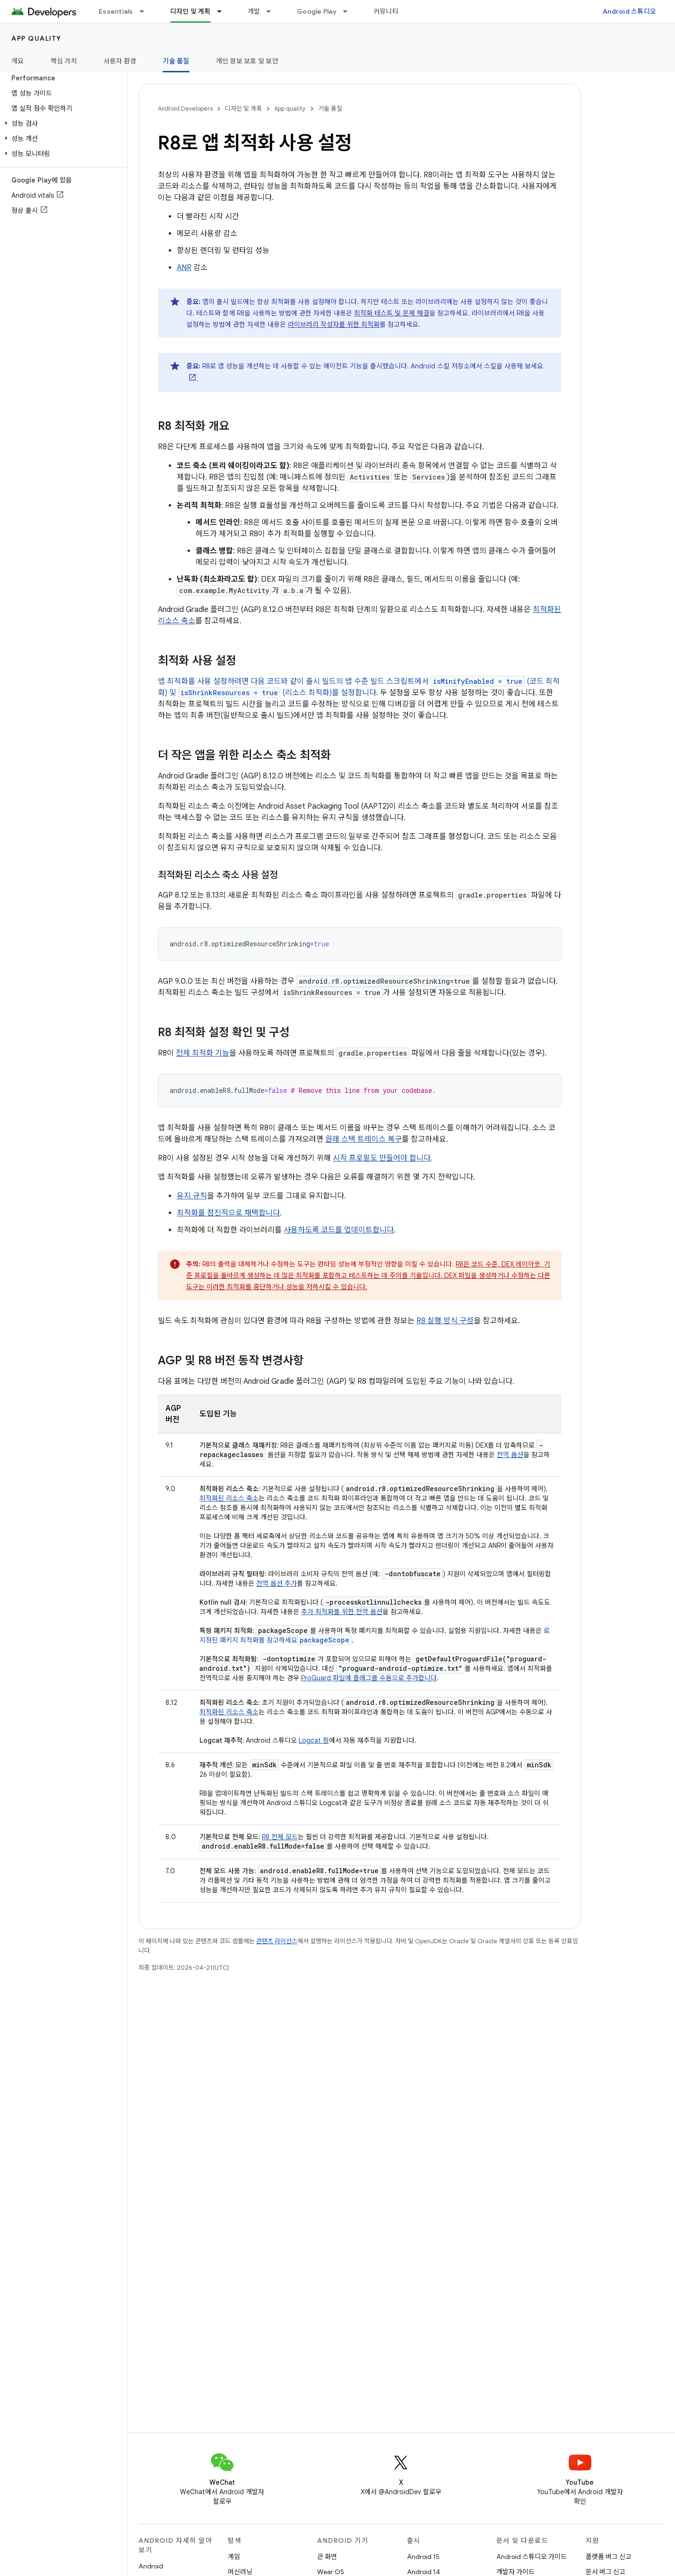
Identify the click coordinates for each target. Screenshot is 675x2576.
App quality (36, 38)
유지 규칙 (192, 1196)
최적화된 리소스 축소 (229, 1498)
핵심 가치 (64, 61)
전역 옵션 (510, 1454)
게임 (234, 2556)
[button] (61, 123)
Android (150, 2566)
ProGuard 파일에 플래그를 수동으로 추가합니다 (369, 1678)
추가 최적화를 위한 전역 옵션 (341, 1611)
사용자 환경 (120, 61)
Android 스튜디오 (629, 11)
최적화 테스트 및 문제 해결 (391, 313)
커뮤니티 (385, 11)
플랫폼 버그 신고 (609, 2556)
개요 (17, 61)
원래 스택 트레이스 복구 (363, 1139)
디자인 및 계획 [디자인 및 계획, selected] (190, 11)
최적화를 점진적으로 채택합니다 (228, 1213)
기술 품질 (330, 109)
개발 (254, 11)
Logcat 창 (314, 1740)
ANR (184, 267)
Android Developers (185, 109)
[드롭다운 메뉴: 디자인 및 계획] (223, 11)
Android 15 (423, 2556)
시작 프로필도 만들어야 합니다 (382, 1158)
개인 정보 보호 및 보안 (247, 61)
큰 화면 (327, 2556)
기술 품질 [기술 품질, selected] (176, 61)
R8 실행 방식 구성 (445, 1321)
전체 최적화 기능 (202, 1053)
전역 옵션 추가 (276, 1583)
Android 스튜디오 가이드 (531, 2556)
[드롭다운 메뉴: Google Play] (349, 11)
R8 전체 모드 (280, 1837)
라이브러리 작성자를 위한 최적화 (334, 324)
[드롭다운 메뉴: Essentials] (146, 11)
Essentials (116, 11)
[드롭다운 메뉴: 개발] (273, 11)
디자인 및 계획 (243, 109)
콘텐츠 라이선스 (276, 1941)
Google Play (317, 11)
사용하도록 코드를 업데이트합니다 (339, 1230)
